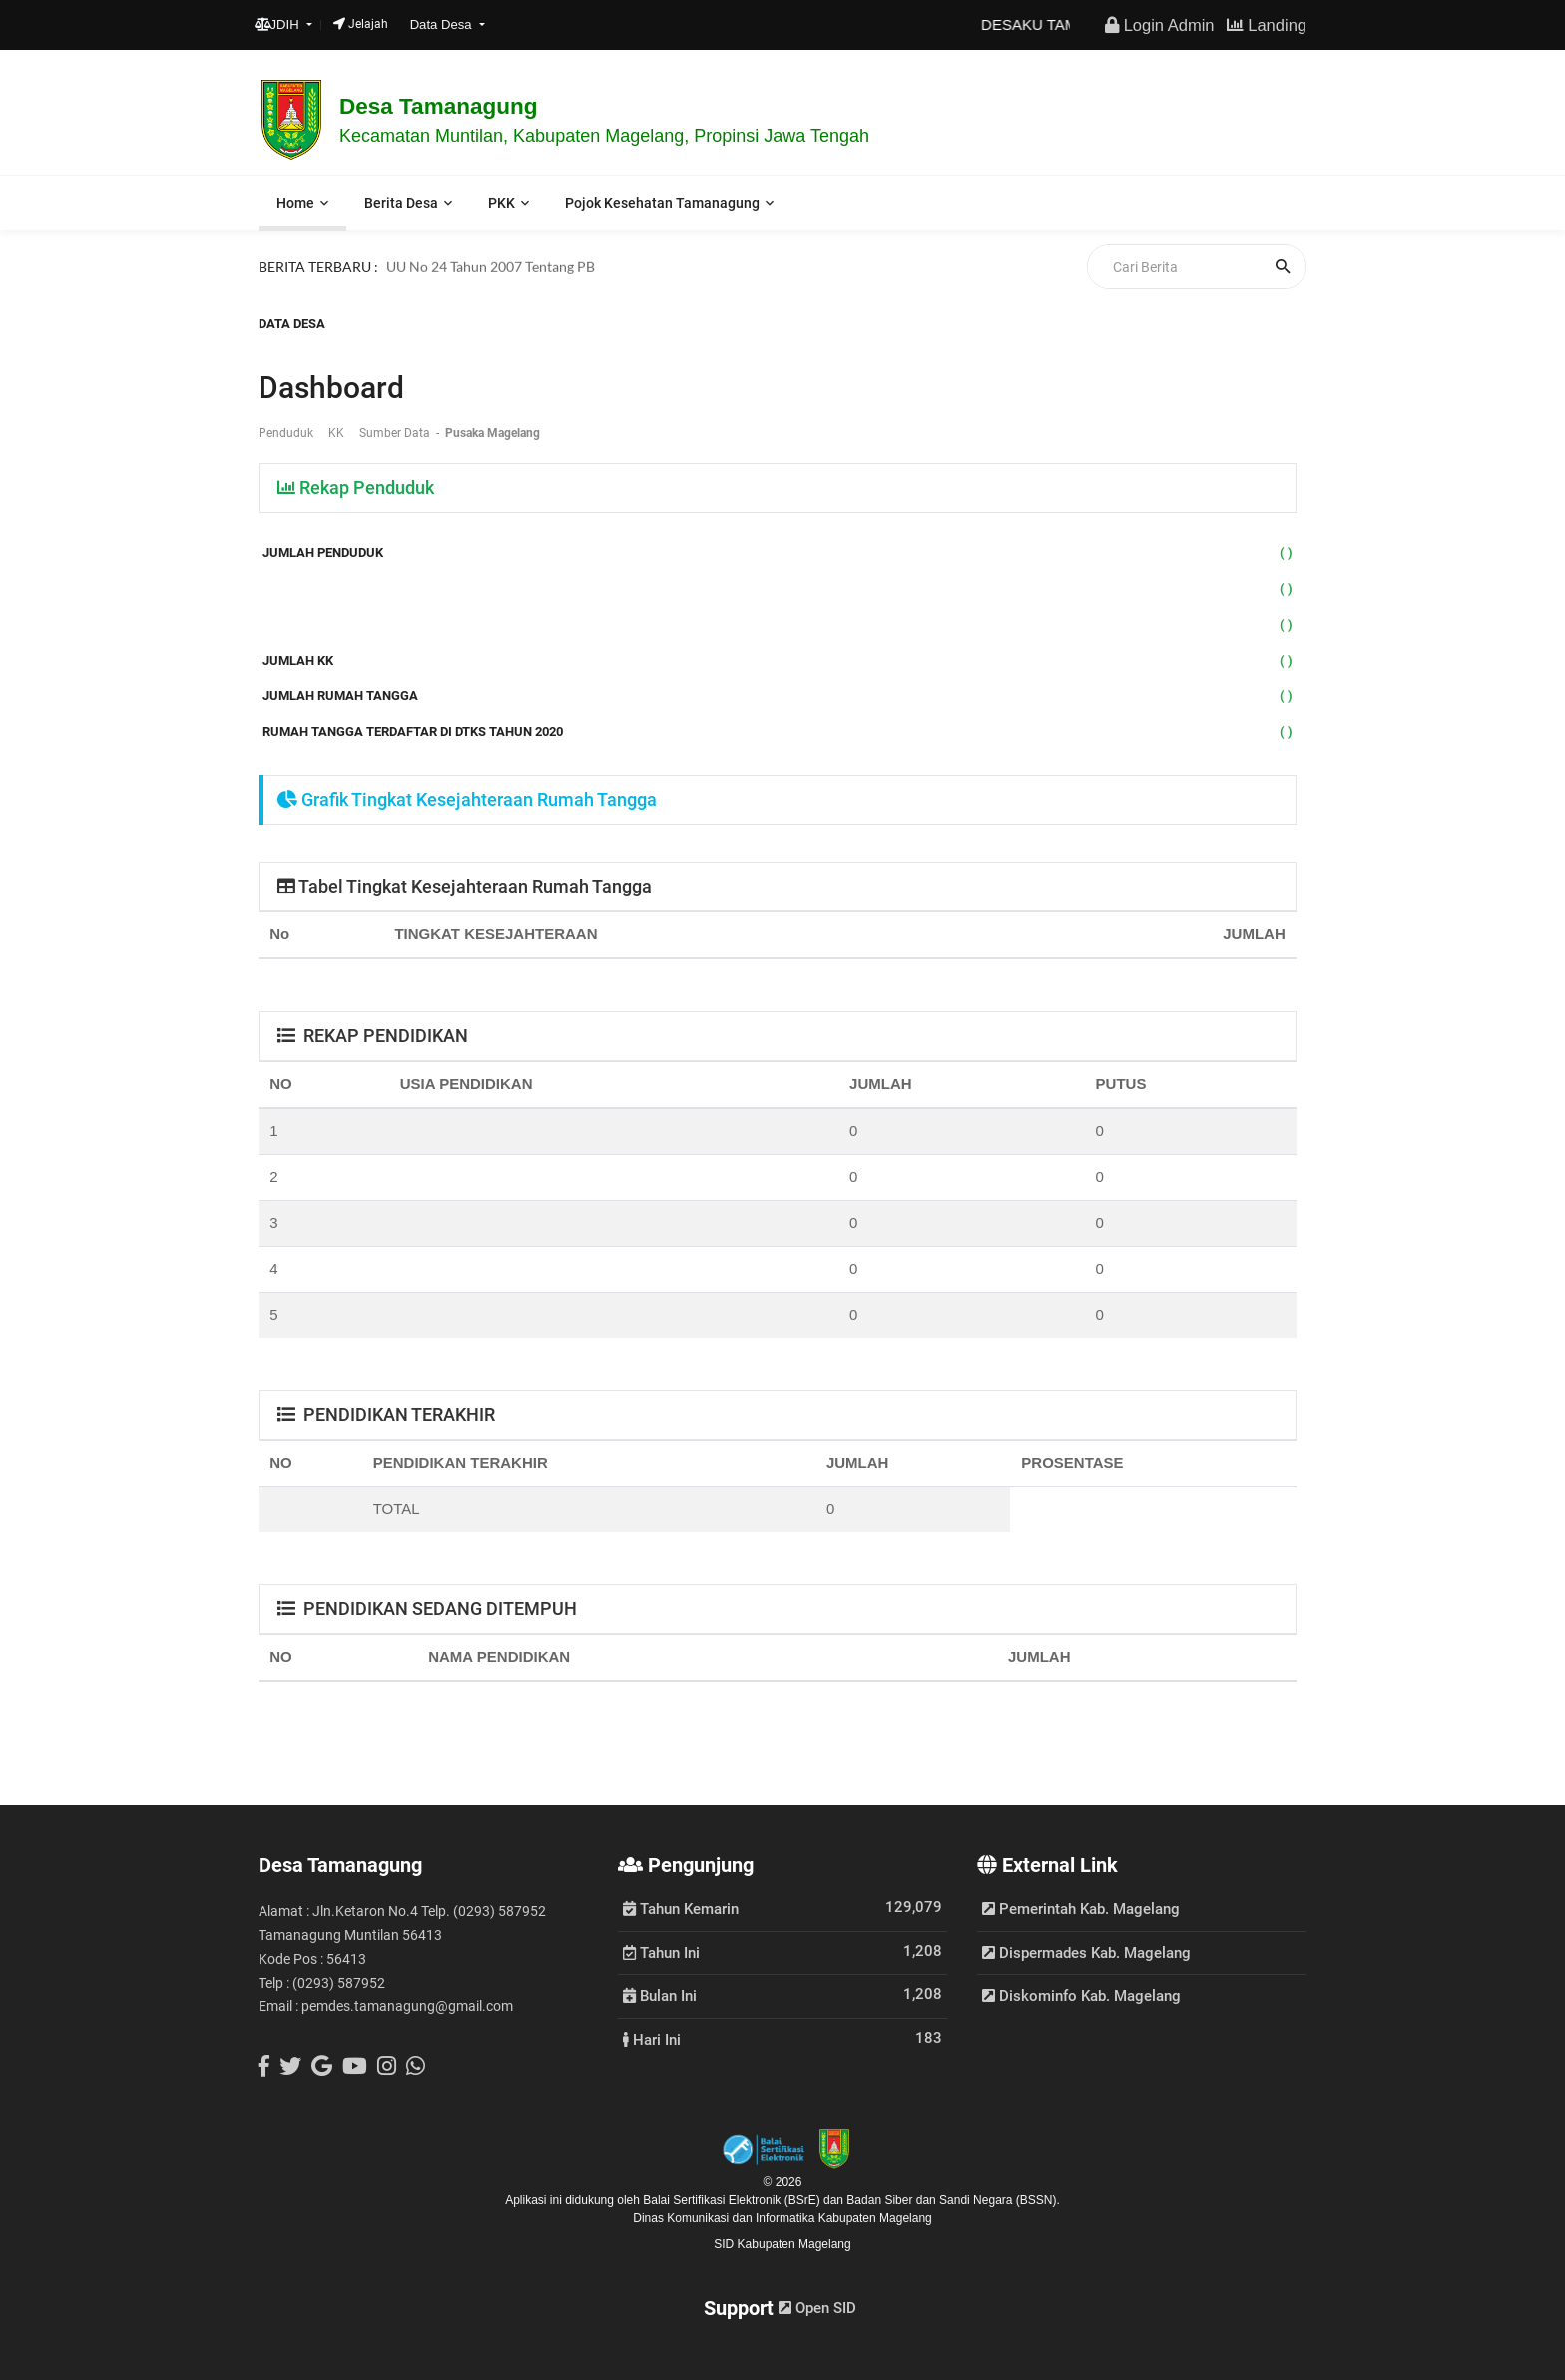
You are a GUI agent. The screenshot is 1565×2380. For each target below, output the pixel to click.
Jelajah (360, 24)
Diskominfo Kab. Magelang (1081, 1996)
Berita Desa (401, 203)
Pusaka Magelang (492, 433)
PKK (501, 203)
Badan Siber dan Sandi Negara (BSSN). (952, 2200)
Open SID (817, 2308)
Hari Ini (652, 2039)
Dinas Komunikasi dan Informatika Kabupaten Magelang (782, 2218)
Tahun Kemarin (681, 1908)
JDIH (279, 24)
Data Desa (443, 24)
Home (295, 203)
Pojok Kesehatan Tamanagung (662, 203)
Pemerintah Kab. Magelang (1081, 1909)
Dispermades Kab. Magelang (1086, 1953)
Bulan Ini (660, 1995)
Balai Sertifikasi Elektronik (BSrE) (733, 2200)
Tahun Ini (661, 1952)
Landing (1266, 25)
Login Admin (1159, 25)
